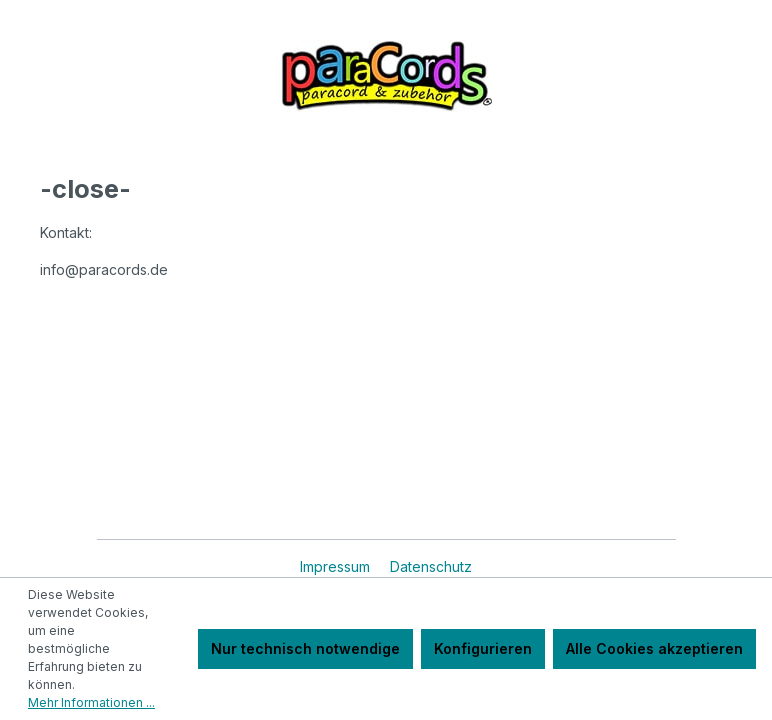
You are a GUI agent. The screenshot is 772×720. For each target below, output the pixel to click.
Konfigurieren (483, 648)
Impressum (337, 566)
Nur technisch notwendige (305, 648)
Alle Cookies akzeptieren (654, 648)
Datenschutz (431, 566)
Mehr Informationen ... (91, 702)
